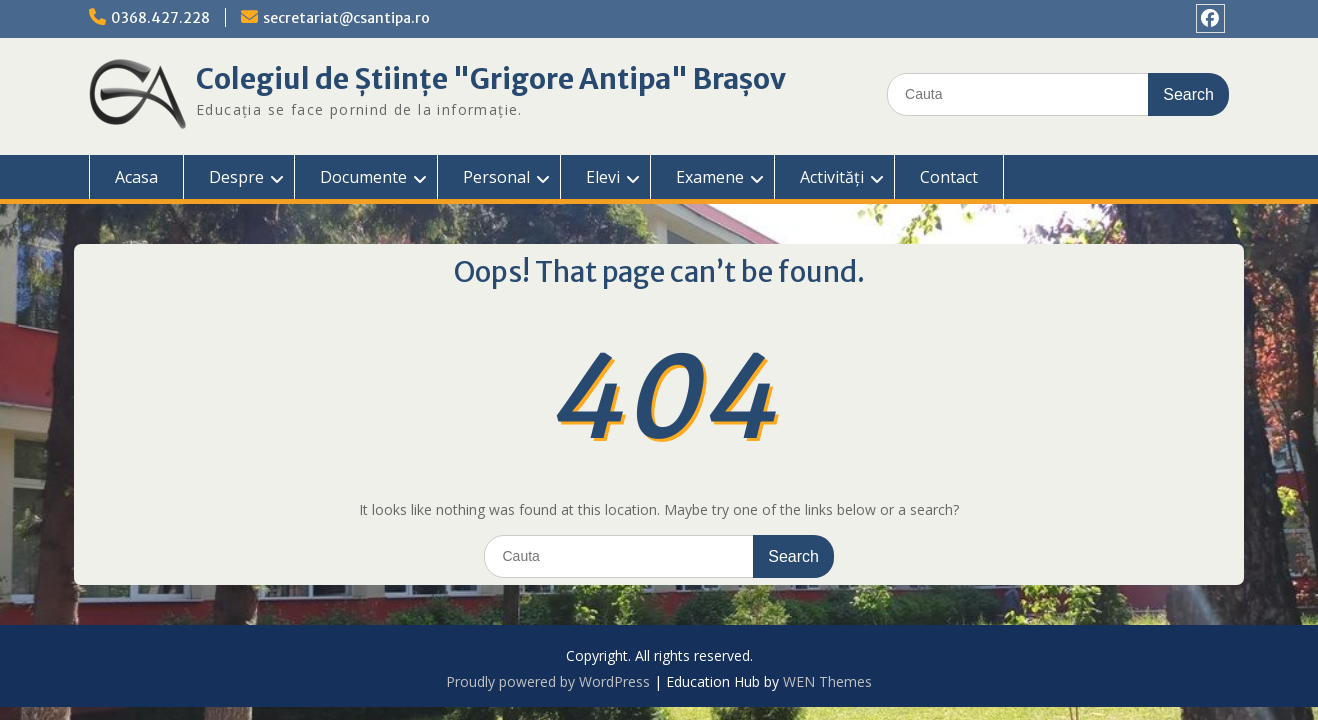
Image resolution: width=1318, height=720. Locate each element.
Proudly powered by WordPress (548, 681)
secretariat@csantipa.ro (346, 18)
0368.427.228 (160, 18)
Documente (363, 177)
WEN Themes (827, 681)
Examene (710, 177)
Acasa (136, 177)
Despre (236, 177)
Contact (949, 177)
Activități (832, 177)
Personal (496, 177)
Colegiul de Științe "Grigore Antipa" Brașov (491, 79)
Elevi (603, 177)
